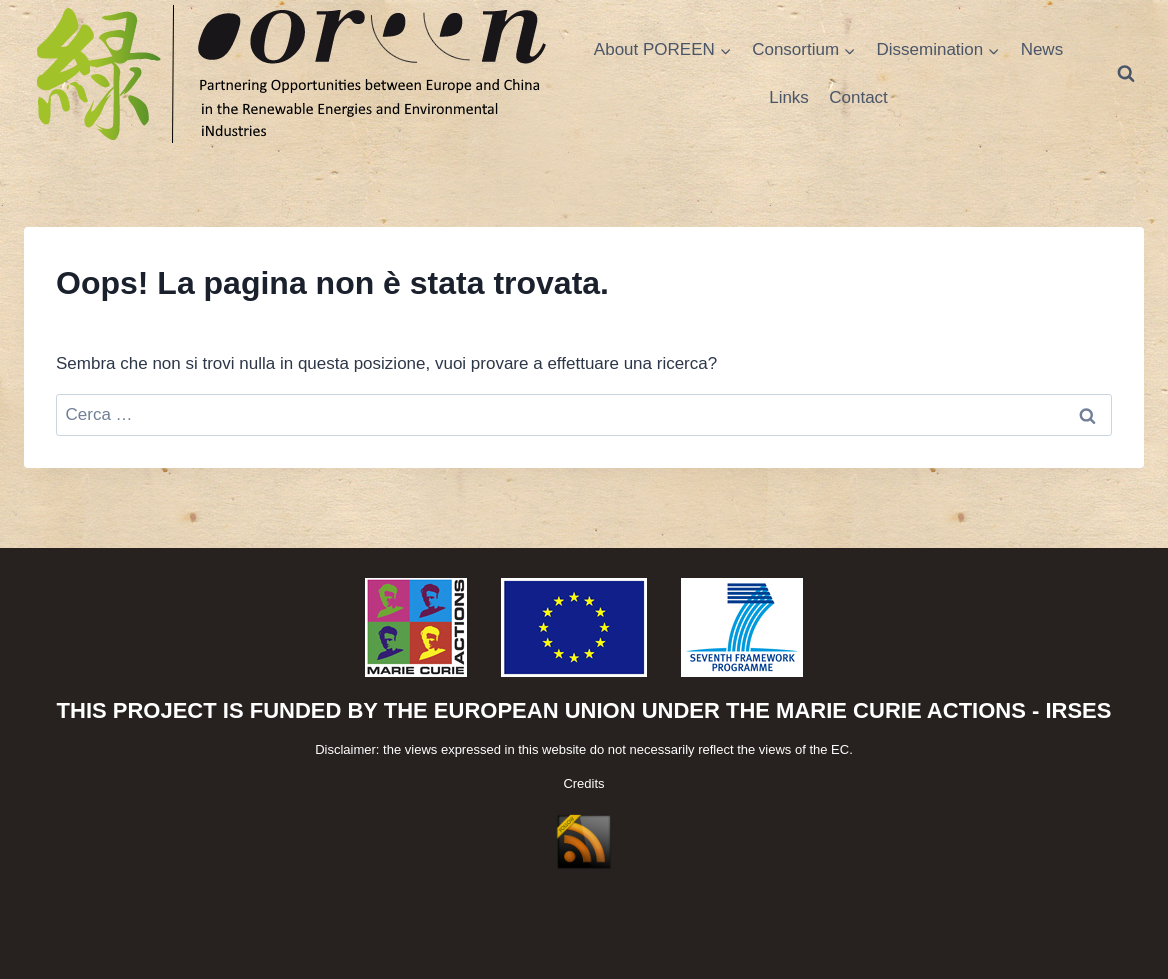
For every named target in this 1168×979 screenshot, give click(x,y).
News (1042, 49)
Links (789, 97)
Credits (583, 783)
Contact (858, 97)
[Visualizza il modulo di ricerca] (1126, 74)
